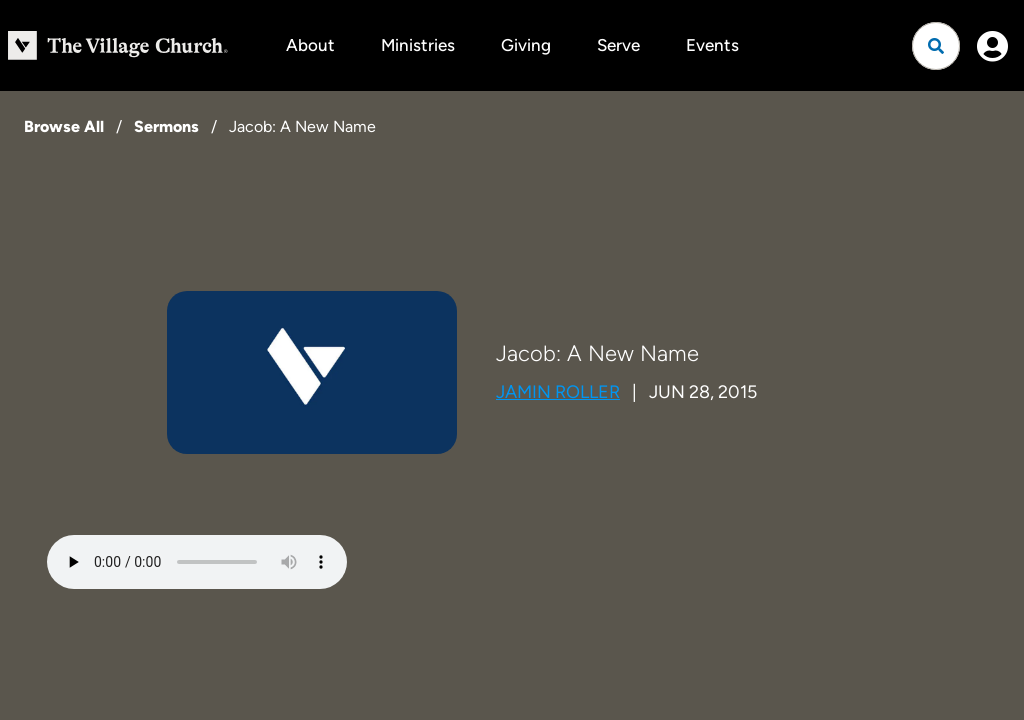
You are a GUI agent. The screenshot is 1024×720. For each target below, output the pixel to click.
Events (712, 45)
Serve (618, 45)
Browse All (64, 126)
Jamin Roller (558, 392)
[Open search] (936, 46)
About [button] (310, 45)
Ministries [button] (418, 45)
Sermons (166, 126)
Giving (526, 45)
